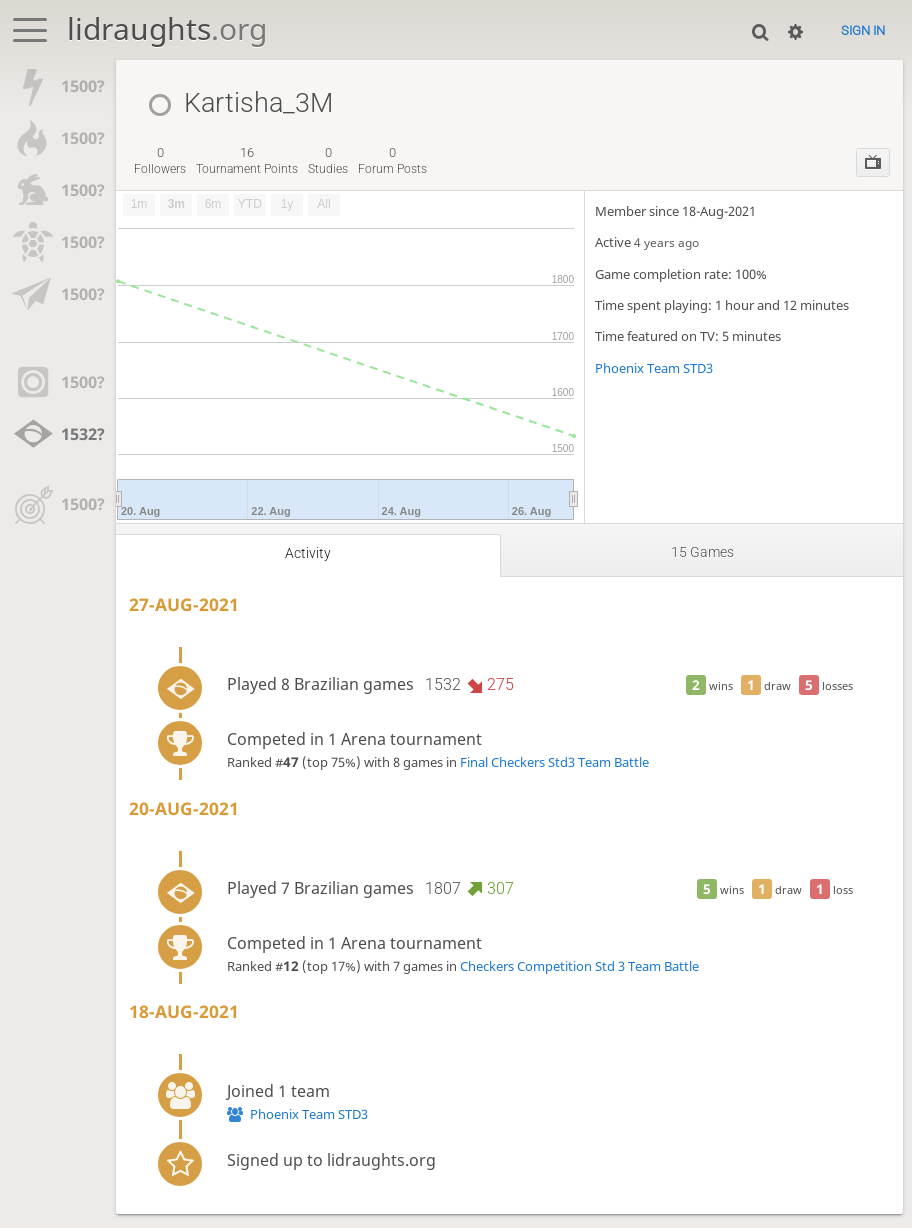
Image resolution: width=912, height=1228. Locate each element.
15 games (702, 552)
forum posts (392, 161)
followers (160, 161)
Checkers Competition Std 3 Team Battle (579, 966)
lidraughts (167, 28)
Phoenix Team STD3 (654, 368)
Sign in (863, 30)
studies (328, 161)
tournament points (247, 161)
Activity (308, 553)
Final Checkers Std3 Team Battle (554, 762)
